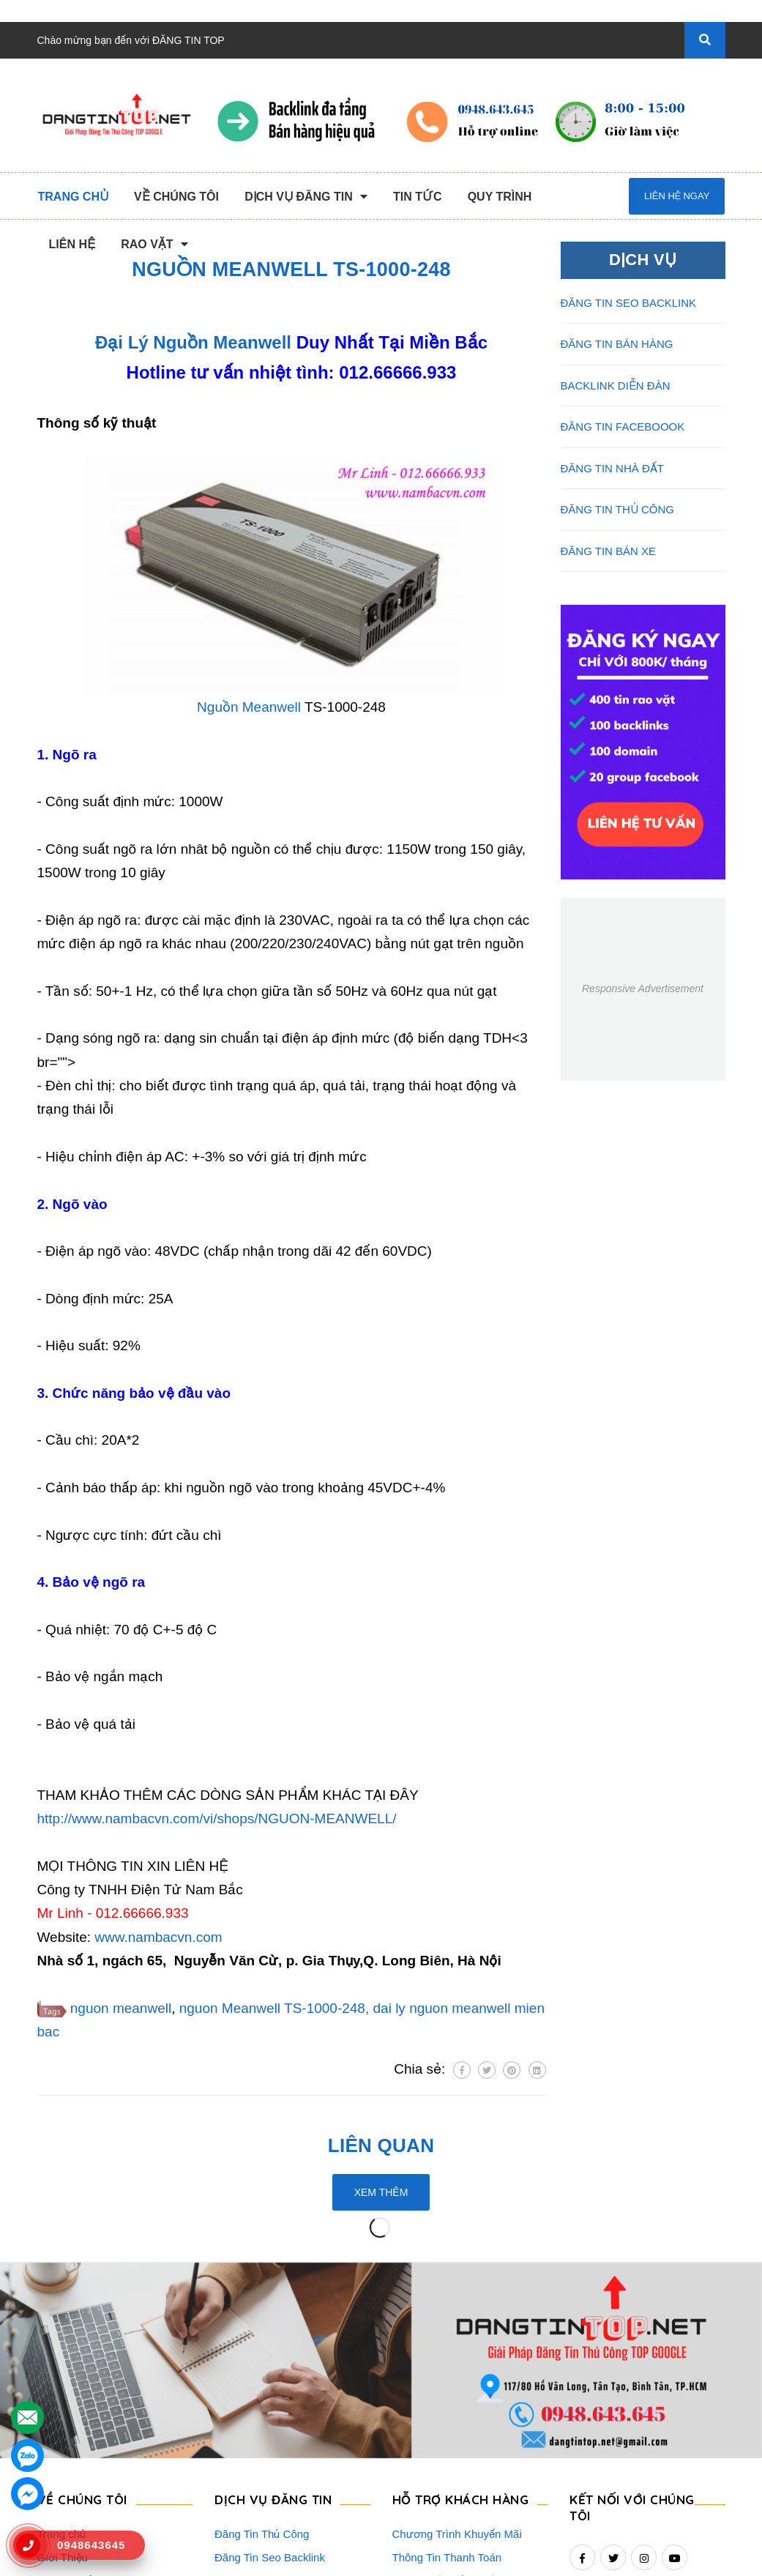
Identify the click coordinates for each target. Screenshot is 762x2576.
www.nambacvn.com (158, 1937)
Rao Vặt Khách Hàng (444, 2450)
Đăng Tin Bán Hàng (262, 2403)
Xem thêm (381, 2192)
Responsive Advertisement (642, 988)
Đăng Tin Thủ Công (261, 2356)
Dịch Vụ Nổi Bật (76, 2403)
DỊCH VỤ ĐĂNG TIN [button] (273, 2322)
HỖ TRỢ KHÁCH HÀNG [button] (460, 2322)
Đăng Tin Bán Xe (255, 2474)
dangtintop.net (561, 2558)
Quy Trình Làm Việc (85, 2427)
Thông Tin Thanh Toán (447, 2380)
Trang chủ (61, 2356)
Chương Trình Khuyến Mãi (457, 2356)
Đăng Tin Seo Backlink (269, 2380)
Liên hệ (55, 2497)
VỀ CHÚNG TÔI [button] (82, 2322)
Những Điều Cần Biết (444, 2403)
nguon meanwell (120, 2008)
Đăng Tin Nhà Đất (258, 2497)
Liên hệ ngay (676, 195)
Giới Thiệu (62, 2380)
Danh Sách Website (85, 2450)
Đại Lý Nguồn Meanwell (193, 342)
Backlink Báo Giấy (259, 2427)
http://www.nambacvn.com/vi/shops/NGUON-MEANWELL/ (217, 1818)
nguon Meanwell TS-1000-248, (274, 2008)
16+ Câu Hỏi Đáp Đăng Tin (458, 2427)
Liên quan (381, 2145)
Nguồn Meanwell (249, 707)
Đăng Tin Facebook (262, 2450)
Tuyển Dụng (67, 2474)
